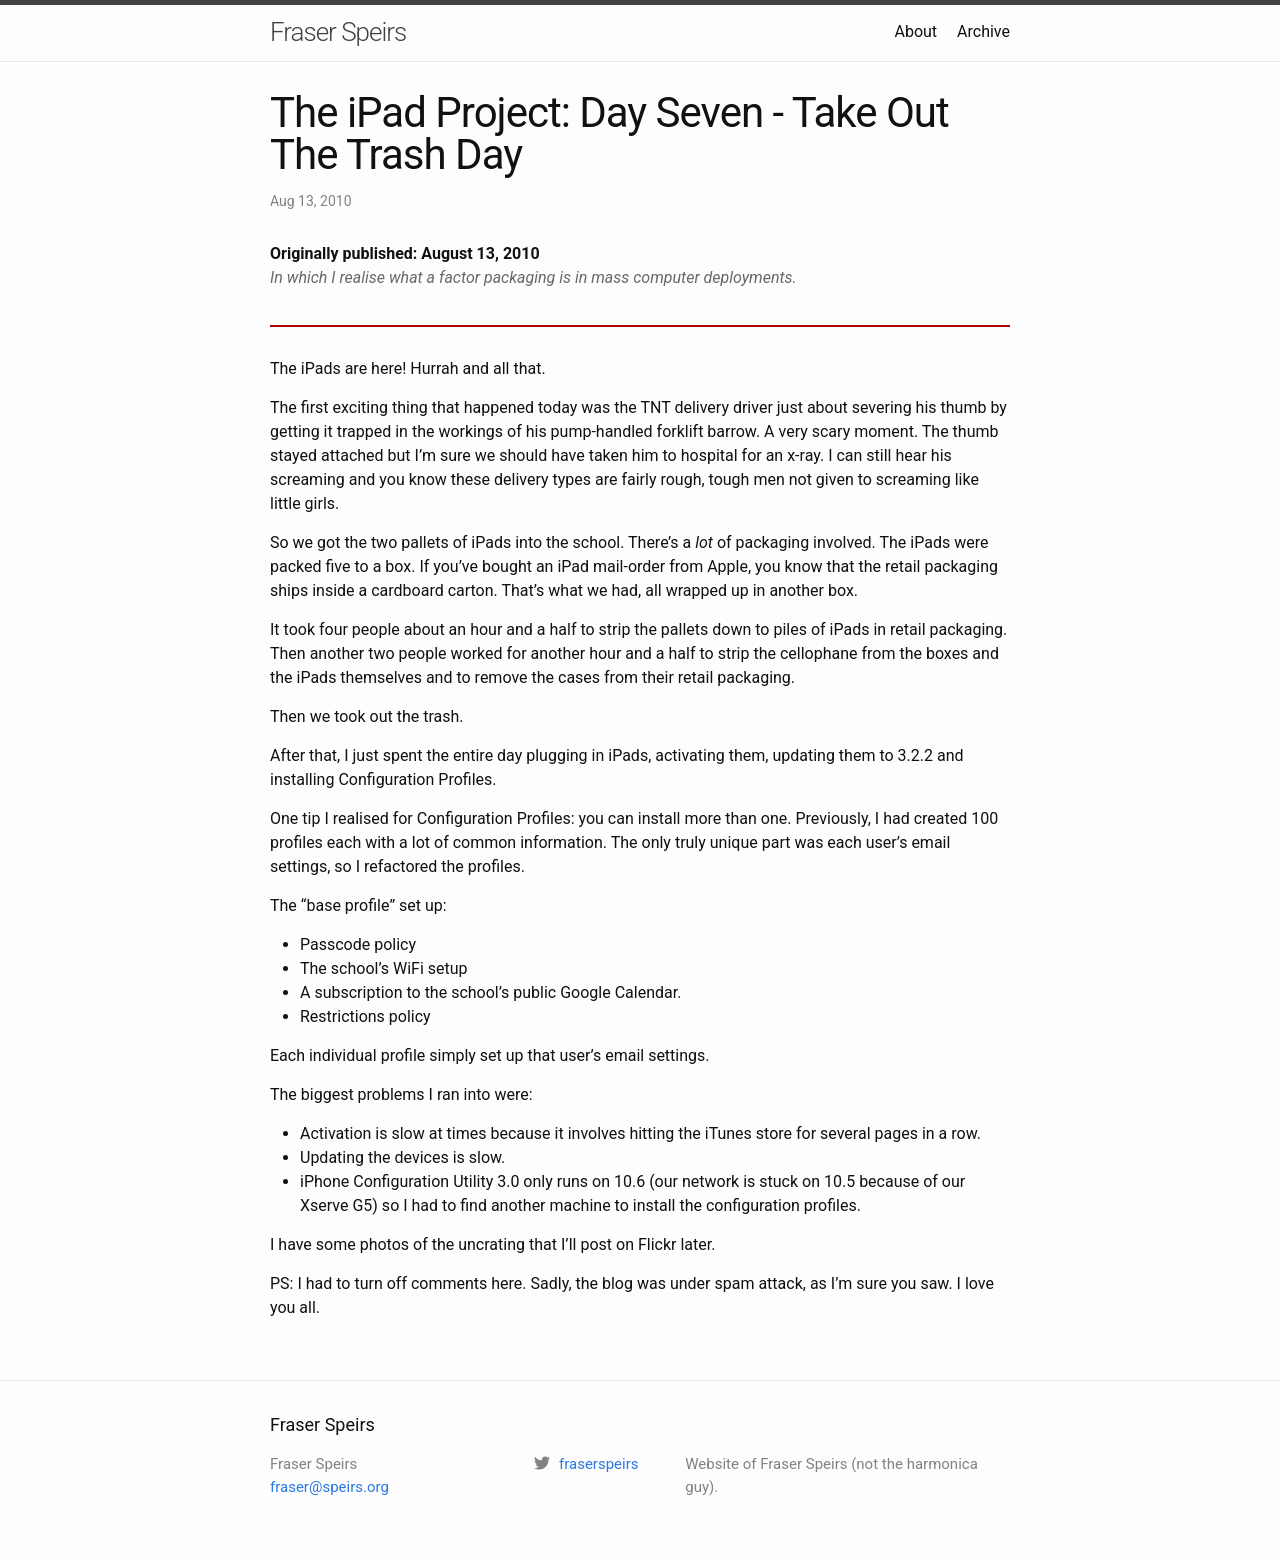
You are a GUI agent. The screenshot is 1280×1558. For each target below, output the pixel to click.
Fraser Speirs (338, 32)
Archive (983, 31)
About (915, 31)
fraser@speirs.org (329, 1487)
